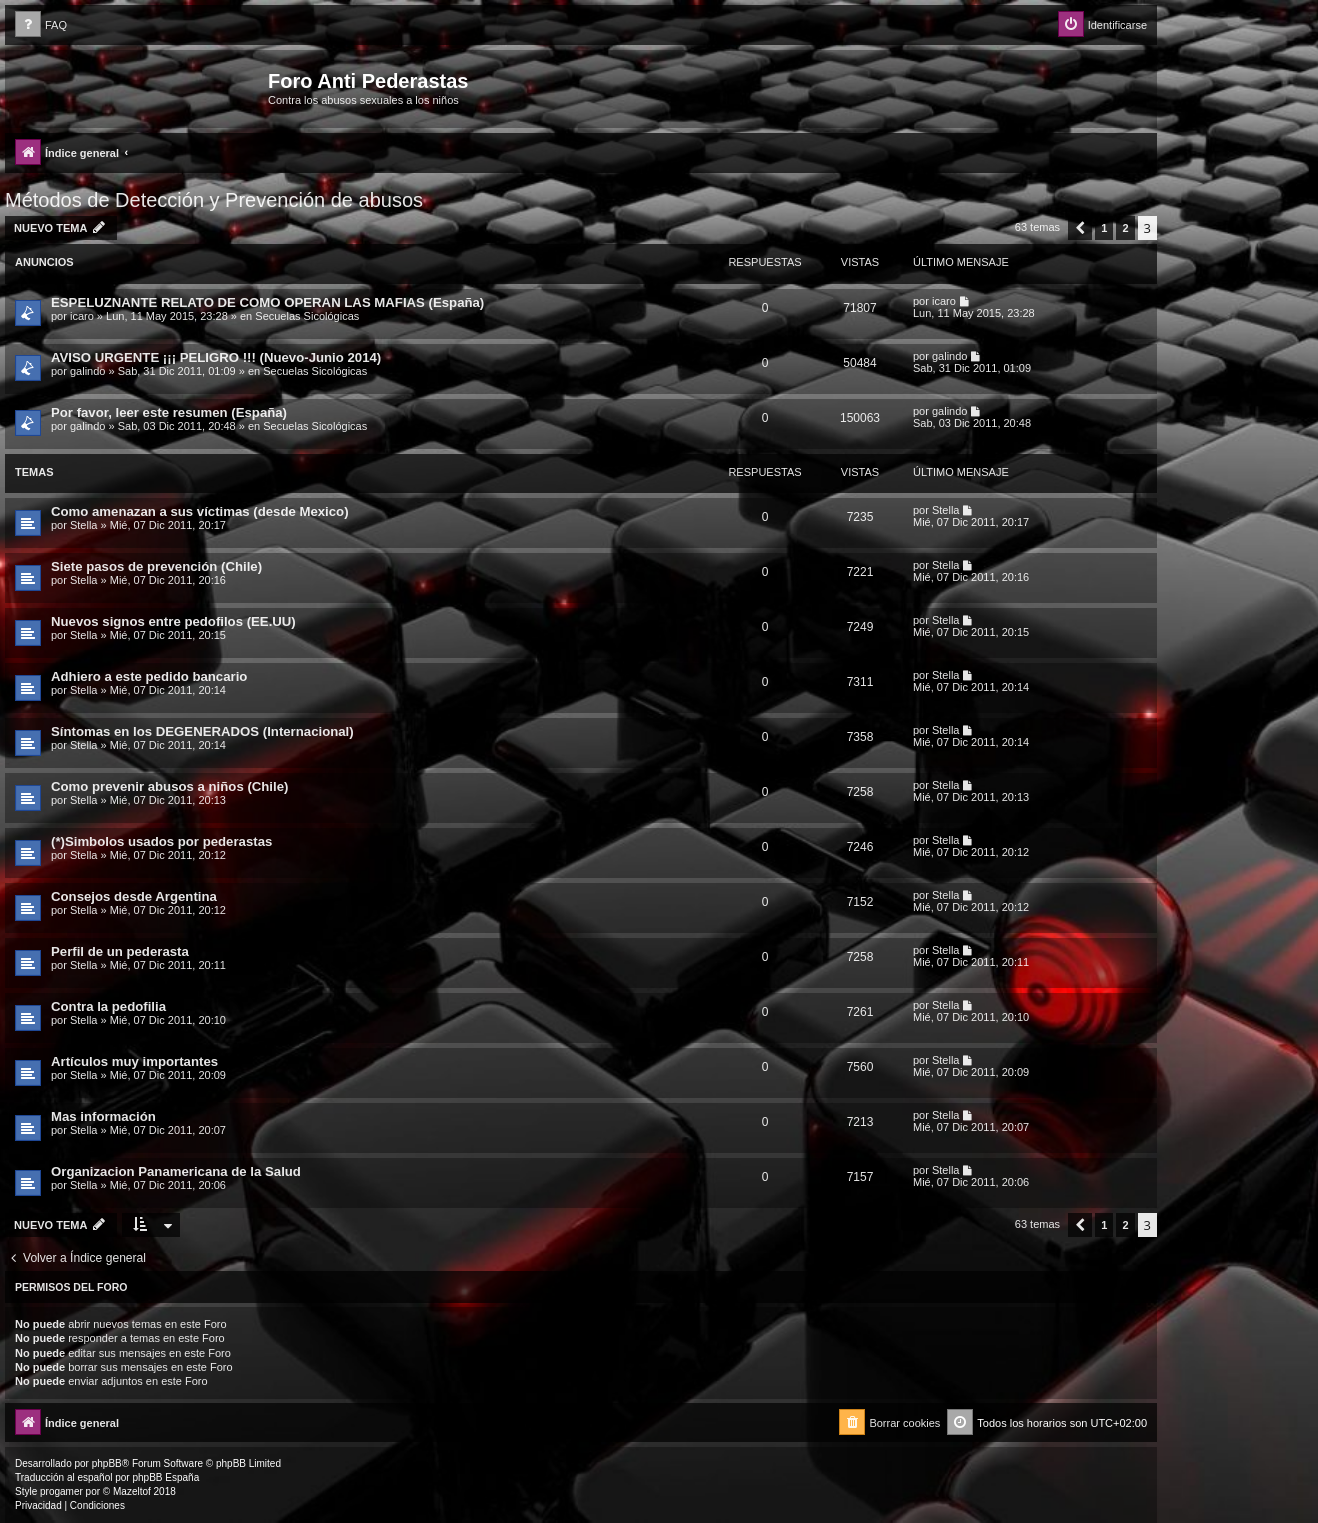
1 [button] (1104, 228)
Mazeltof (132, 1491)
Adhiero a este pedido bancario (149, 676)
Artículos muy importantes (134, 1061)
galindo (87, 371)
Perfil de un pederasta (120, 951)
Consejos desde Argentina (134, 896)
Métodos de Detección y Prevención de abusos (214, 200)
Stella (84, 525)
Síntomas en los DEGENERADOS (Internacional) (202, 731)
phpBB (107, 1463)
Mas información (103, 1116)
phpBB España (165, 1477)
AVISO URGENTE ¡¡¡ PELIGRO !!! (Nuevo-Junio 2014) (216, 357)
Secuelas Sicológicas (307, 316)
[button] (1080, 228)
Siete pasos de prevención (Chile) (156, 566)
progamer (61, 1491)
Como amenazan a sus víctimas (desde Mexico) (200, 511)
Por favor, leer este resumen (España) (169, 412)
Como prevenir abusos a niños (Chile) (169, 786)
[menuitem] (41, 25)
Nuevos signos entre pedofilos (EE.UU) (173, 621)
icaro (82, 316)
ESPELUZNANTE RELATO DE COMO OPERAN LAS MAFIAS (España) (267, 302)
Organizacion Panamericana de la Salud (176, 1171)
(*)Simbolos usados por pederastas (161, 841)
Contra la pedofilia (108, 1006)
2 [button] (1125, 228)
